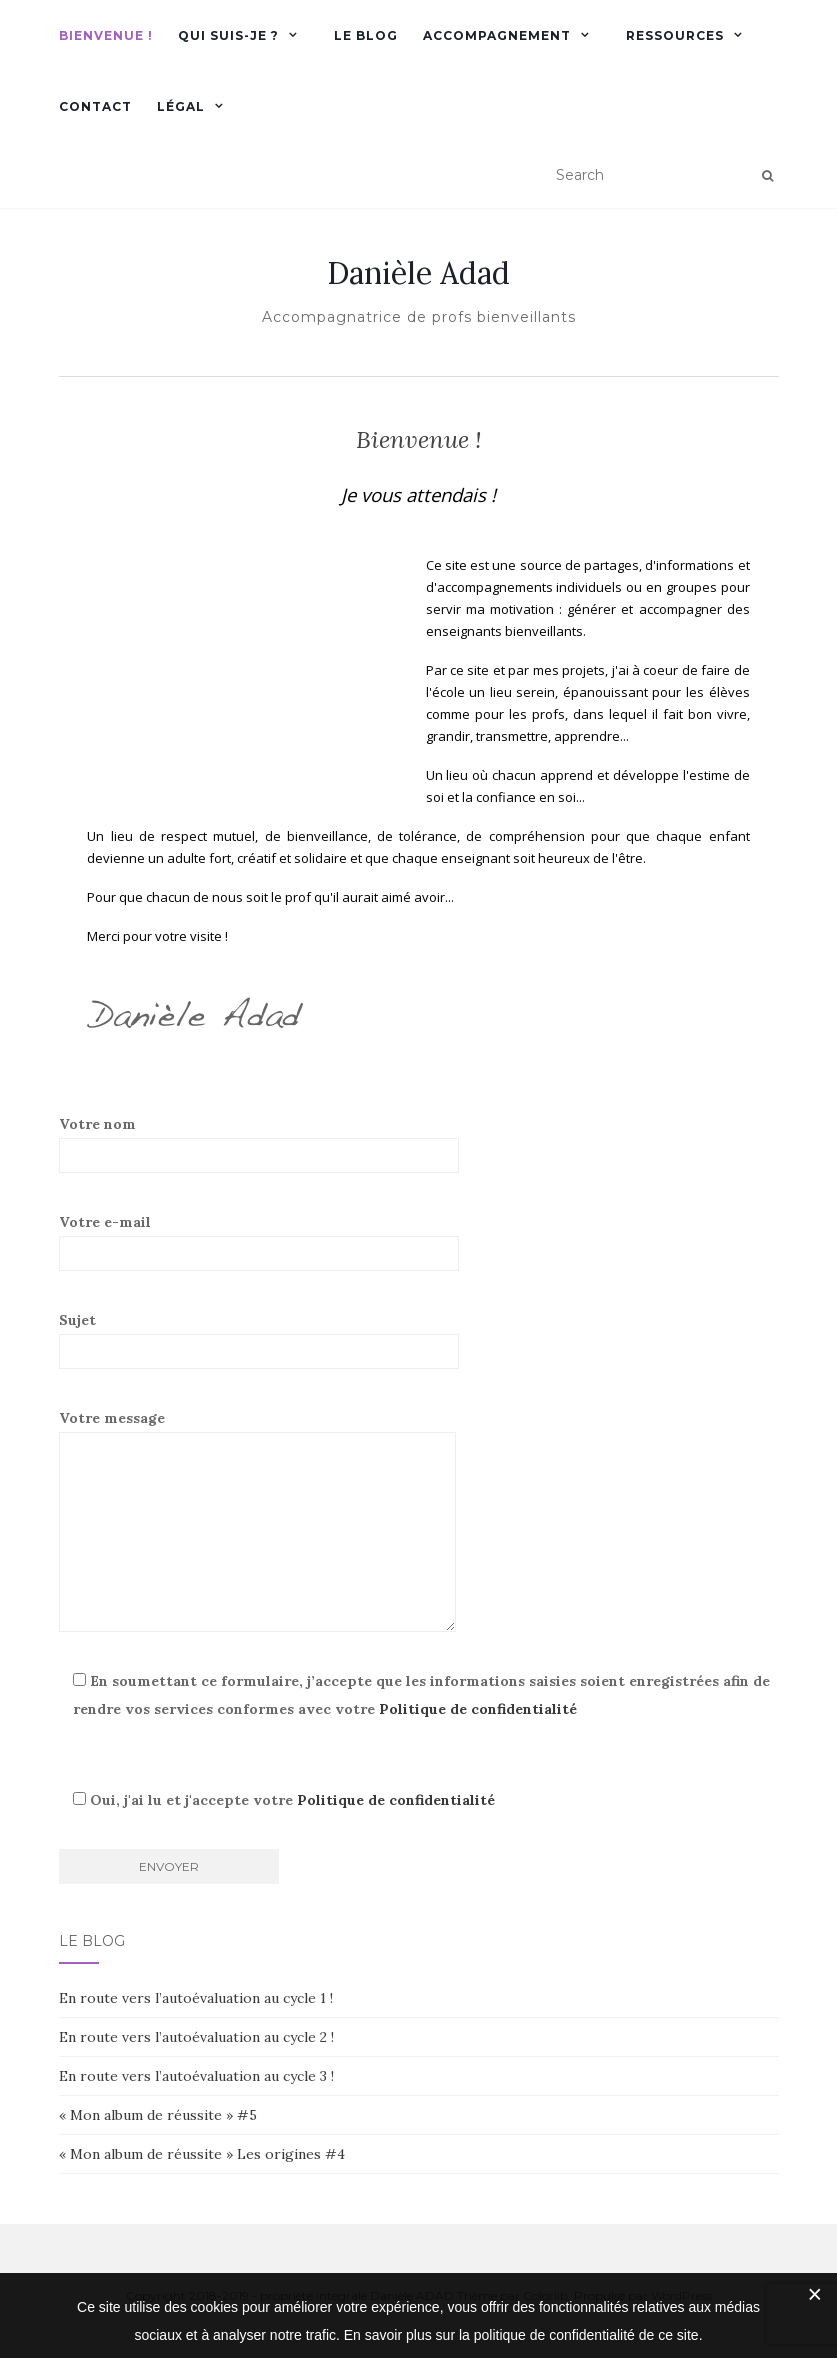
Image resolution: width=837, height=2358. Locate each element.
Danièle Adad (418, 273)
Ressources (675, 35)
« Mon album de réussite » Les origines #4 (202, 2154)
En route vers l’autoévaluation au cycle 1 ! (196, 1998)
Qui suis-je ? (228, 35)
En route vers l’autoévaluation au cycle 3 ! (196, 2076)
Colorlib (545, 2295)
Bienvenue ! (106, 35)
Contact (95, 106)
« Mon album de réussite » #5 (158, 2115)
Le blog (366, 35)
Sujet (259, 1340)
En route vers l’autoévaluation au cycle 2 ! (196, 2037)
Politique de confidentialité (478, 1709)
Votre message (257, 1520)
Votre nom (259, 1144)
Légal (181, 106)
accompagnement (497, 35)
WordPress (681, 2295)
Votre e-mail (259, 1242)
